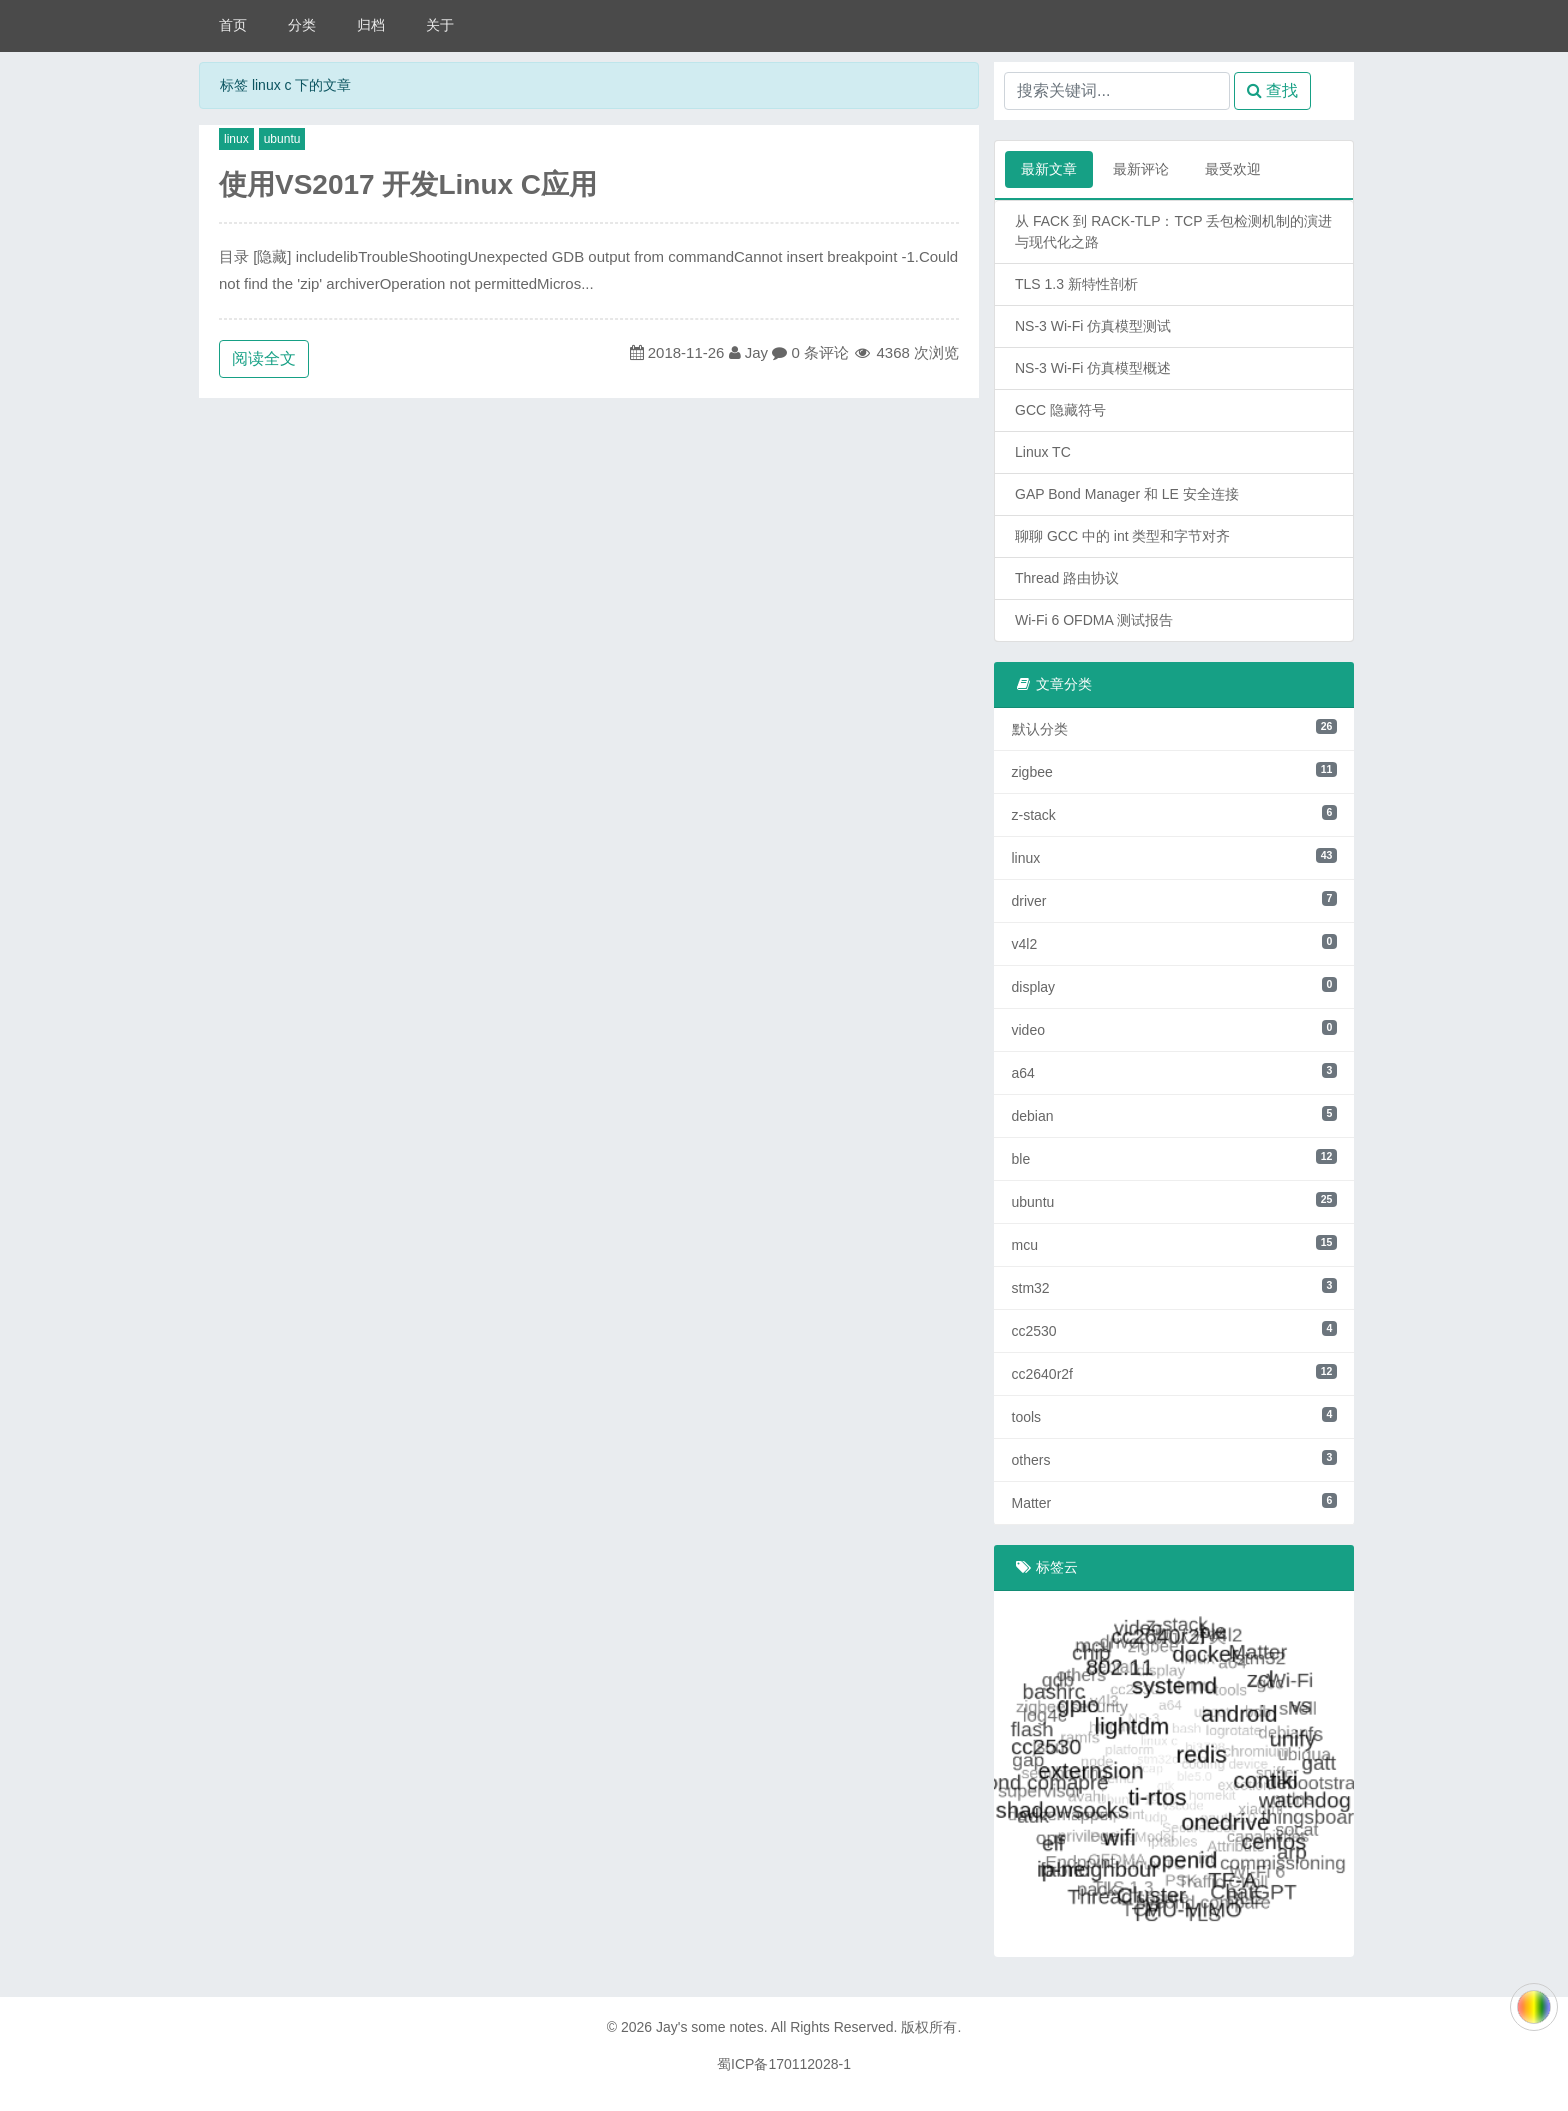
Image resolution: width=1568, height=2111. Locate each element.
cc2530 (1174, 1330)
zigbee (1174, 771)
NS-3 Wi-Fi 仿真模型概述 (1093, 368)
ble (1174, 1158)
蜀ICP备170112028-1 (784, 2064)
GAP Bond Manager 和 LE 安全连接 (1127, 494)
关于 (440, 25)
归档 (371, 25)
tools (1174, 1416)
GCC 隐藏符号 (1060, 410)
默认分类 (1174, 728)
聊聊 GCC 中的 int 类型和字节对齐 (1122, 536)
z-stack (1174, 814)
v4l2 (1174, 943)
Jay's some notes (710, 2027)
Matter (1174, 1502)
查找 (1272, 90)
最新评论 (1141, 169)
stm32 (1174, 1287)
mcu (1174, 1244)
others (1174, 1459)
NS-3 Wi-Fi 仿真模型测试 (1093, 326)
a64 (1174, 1072)
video (1174, 1029)
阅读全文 (264, 358)
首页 (233, 25)
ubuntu (282, 139)
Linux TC (1043, 452)
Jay (756, 352)
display (1174, 986)
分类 (302, 25)
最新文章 (1049, 169)
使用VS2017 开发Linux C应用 (408, 184)
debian (1174, 1115)
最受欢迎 (1233, 169)
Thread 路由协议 (1067, 578)
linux (236, 139)
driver (1174, 900)
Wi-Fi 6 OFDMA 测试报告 (1094, 620)
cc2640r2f (1174, 1373)
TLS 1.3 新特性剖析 (1076, 284)
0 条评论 (820, 352)
